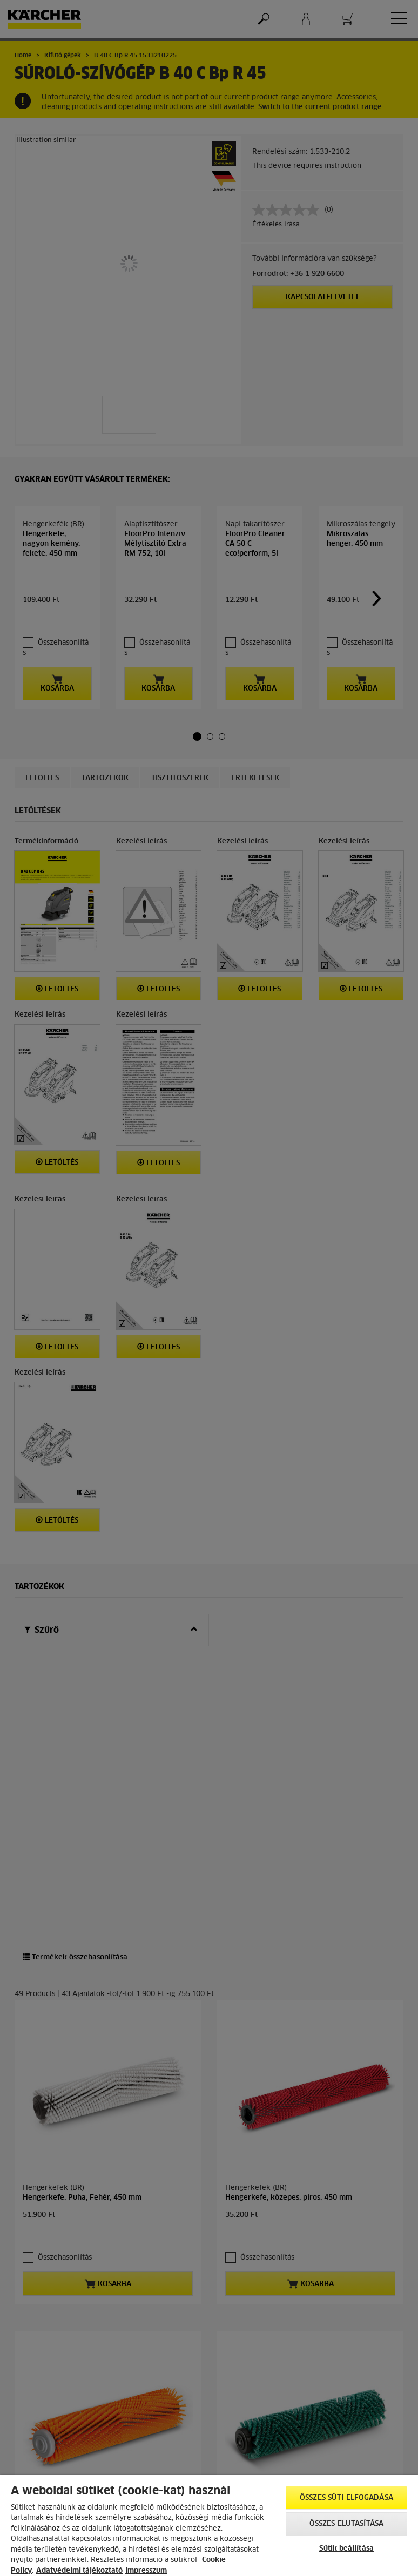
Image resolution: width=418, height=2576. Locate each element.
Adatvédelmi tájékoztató (79, 2570)
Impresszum (146, 2570)
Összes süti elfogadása (346, 2497)
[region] (209, 2525)
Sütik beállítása (346, 2548)
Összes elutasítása (346, 2523)
